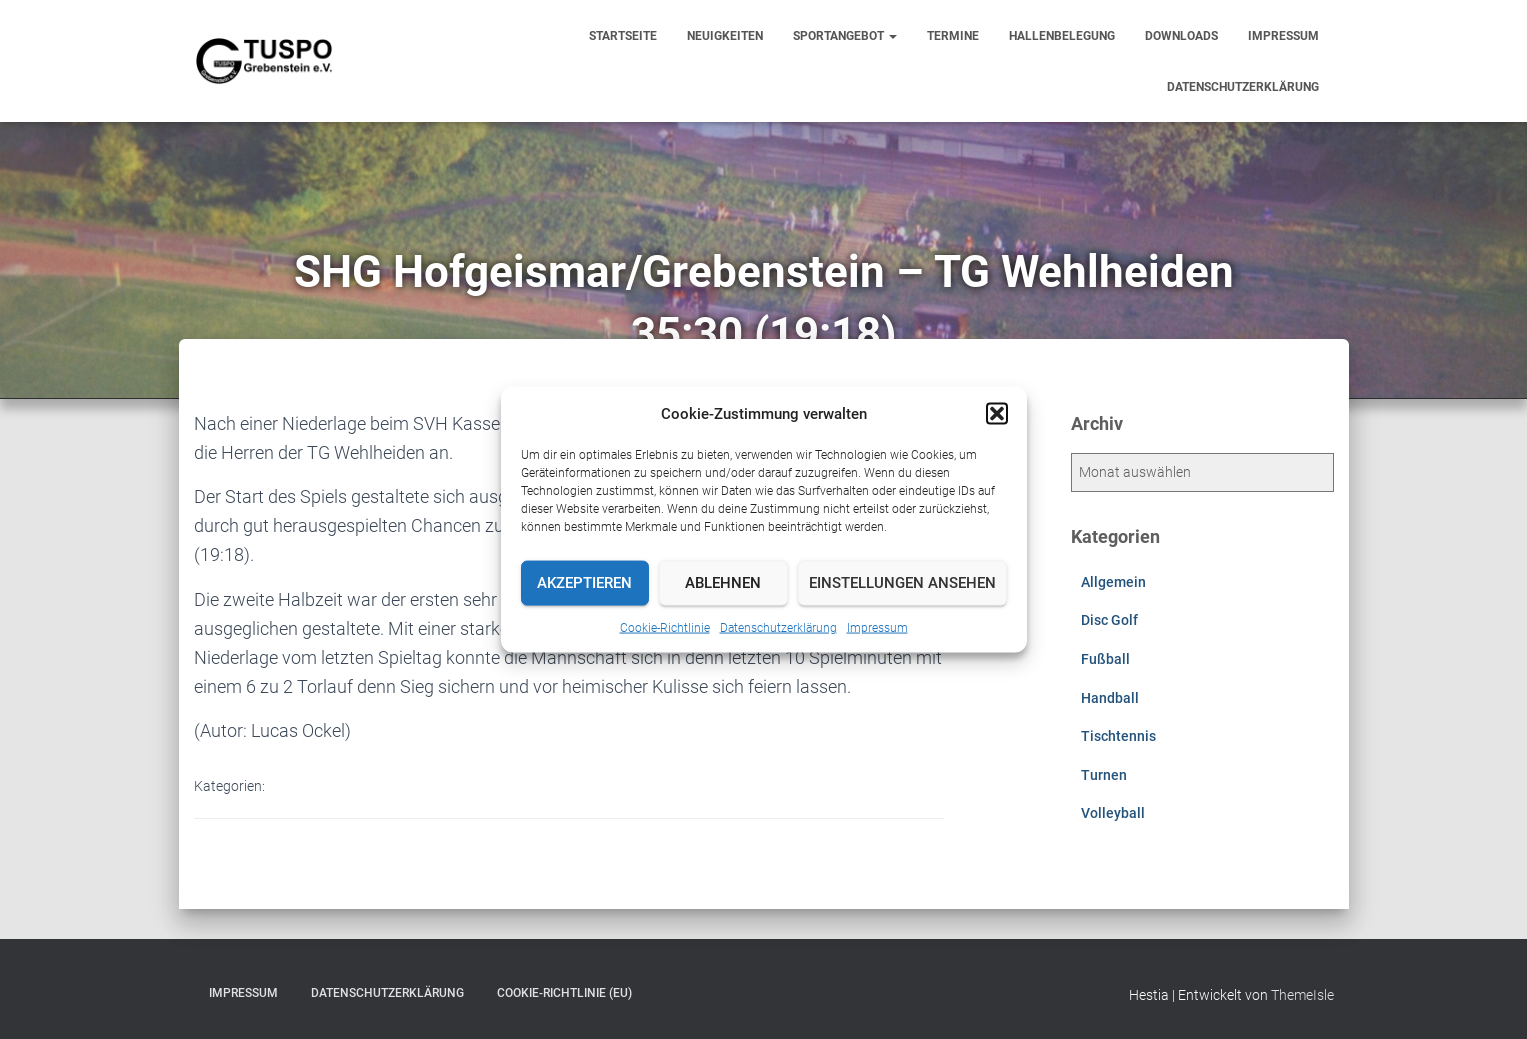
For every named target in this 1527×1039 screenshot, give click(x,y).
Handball (1110, 698)
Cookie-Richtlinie (665, 627)
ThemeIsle (1302, 995)
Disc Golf (1109, 620)
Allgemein (1113, 582)
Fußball (1105, 659)
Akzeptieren (584, 583)
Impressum (877, 627)
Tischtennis (1118, 736)
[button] (997, 413)
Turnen (1104, 775)
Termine (953, 36)
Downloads (1181, 36)
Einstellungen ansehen (902, 583)
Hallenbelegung (1062, 36)
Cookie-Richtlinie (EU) (564, 993)
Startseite (623, 36)
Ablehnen (723, 583)
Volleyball (1113, 813)
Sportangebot (845, 36)
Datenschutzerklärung (778, 627)
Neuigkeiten (725, 36)
